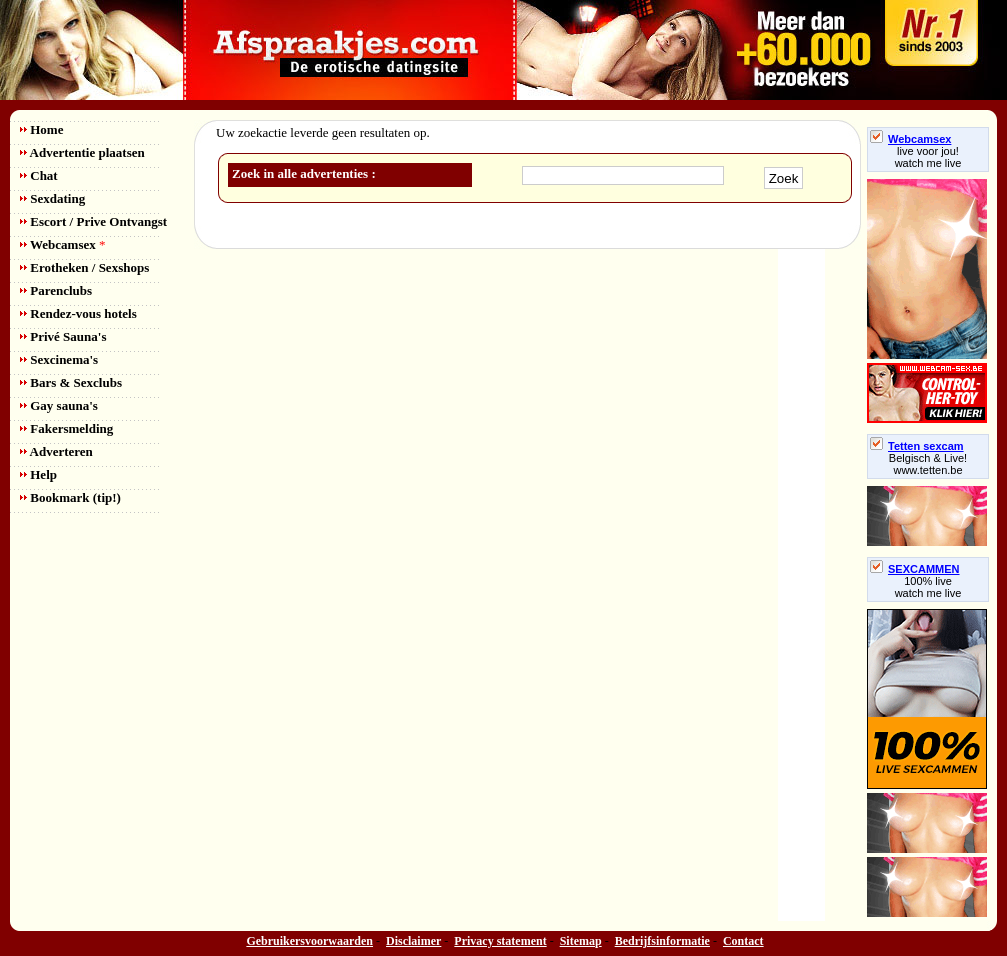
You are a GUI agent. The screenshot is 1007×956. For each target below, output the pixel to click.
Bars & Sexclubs (71, 382)
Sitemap (581, 941)
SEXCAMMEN (915, 569)
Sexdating (52, 198)
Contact (743, 941)
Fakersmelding (66, 428)
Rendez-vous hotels (78, 313)
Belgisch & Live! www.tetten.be (928, 464)
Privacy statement (500, 941)
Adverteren (56, 451)
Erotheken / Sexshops (84, 267)
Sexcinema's (59, 359)
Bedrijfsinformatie (662, 941)
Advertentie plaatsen (82, 152)
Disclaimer (413, 941)
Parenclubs (56, 290)
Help (38, 474)
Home (41, 129)
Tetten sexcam (917, 446)
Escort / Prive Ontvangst (93, 221)
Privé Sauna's (63, 336)
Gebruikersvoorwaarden (309, 941)
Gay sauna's (59, 405)
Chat (39, 175)
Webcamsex (62, 244)
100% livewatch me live (928, 587)
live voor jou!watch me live (928, 157)
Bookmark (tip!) (70, 497)
